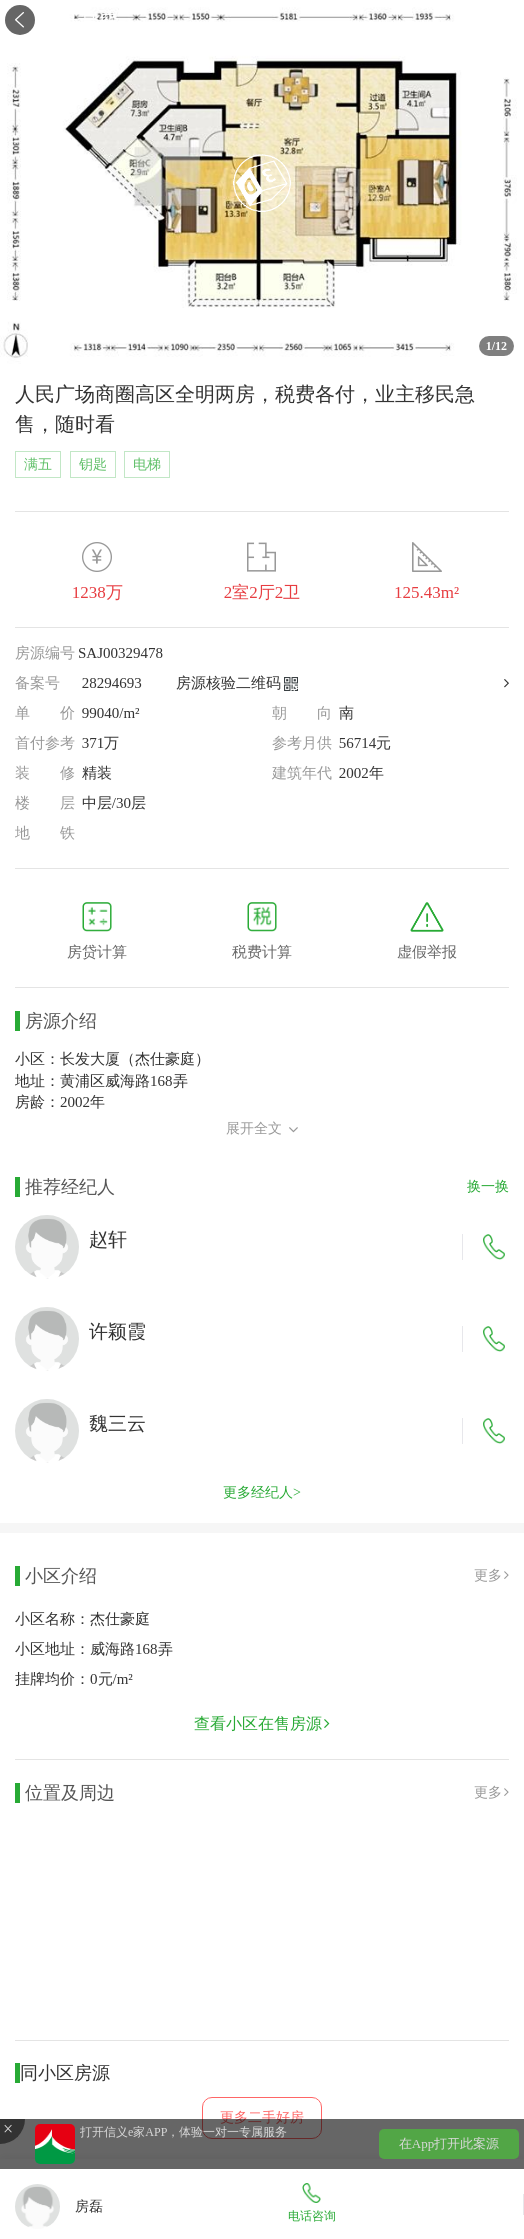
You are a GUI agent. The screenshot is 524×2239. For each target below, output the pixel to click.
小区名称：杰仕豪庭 (82, 1619)
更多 (491, 1575)
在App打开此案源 (449, 2143)
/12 (496, 346)
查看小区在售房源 (262, 1723)
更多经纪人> (262, 1492)
